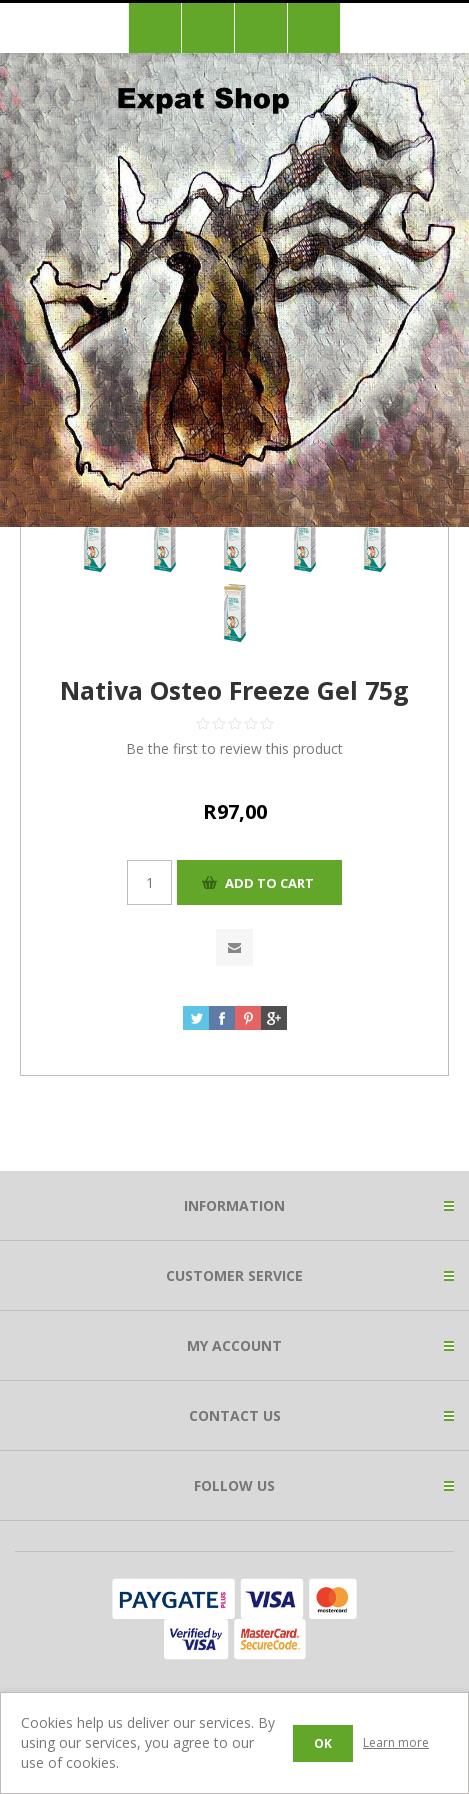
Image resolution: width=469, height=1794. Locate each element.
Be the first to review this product (234, 748)
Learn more (396, 1742)
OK (323, 1743)
